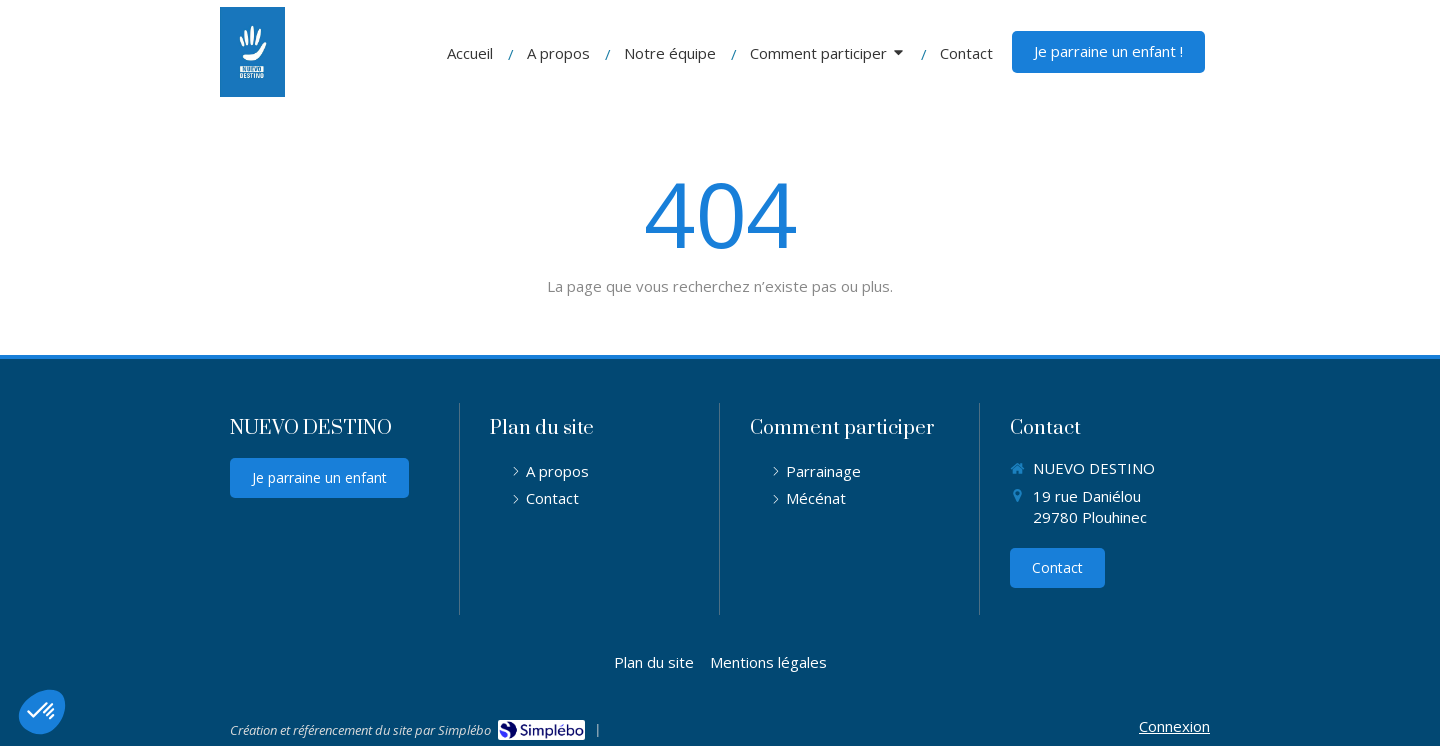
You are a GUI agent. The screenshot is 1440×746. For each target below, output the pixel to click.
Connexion (1174, 726)
